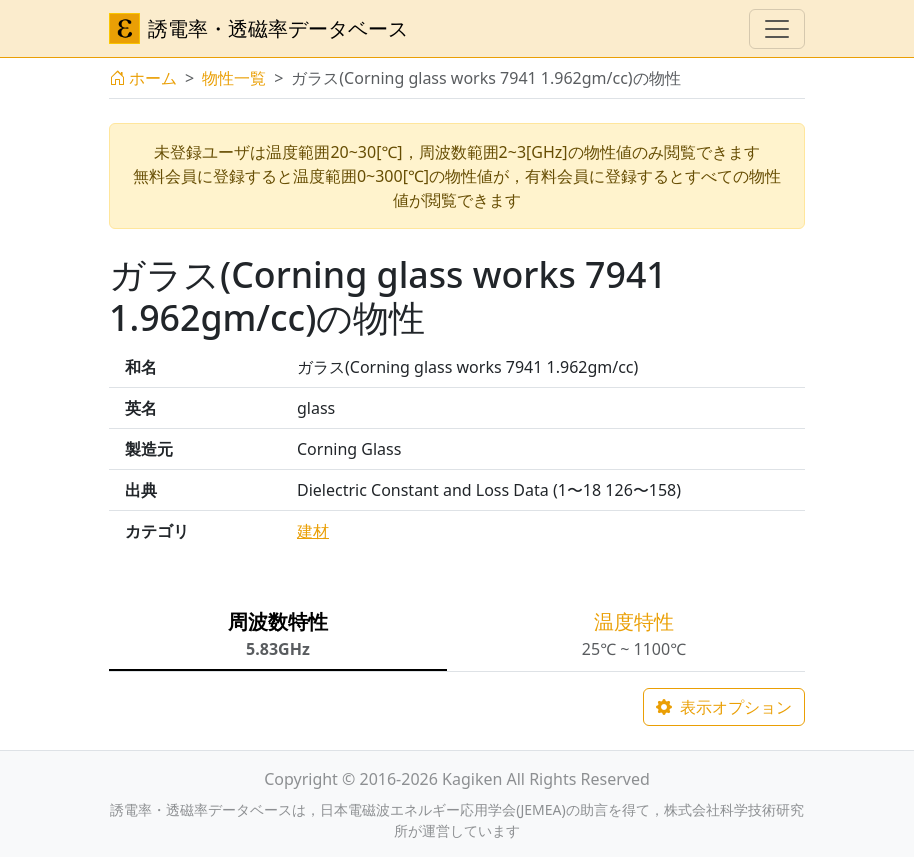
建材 (313, 531)
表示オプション (724, 707)
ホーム (143, 78)
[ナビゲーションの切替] (777, 29)
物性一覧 (234, 78)
